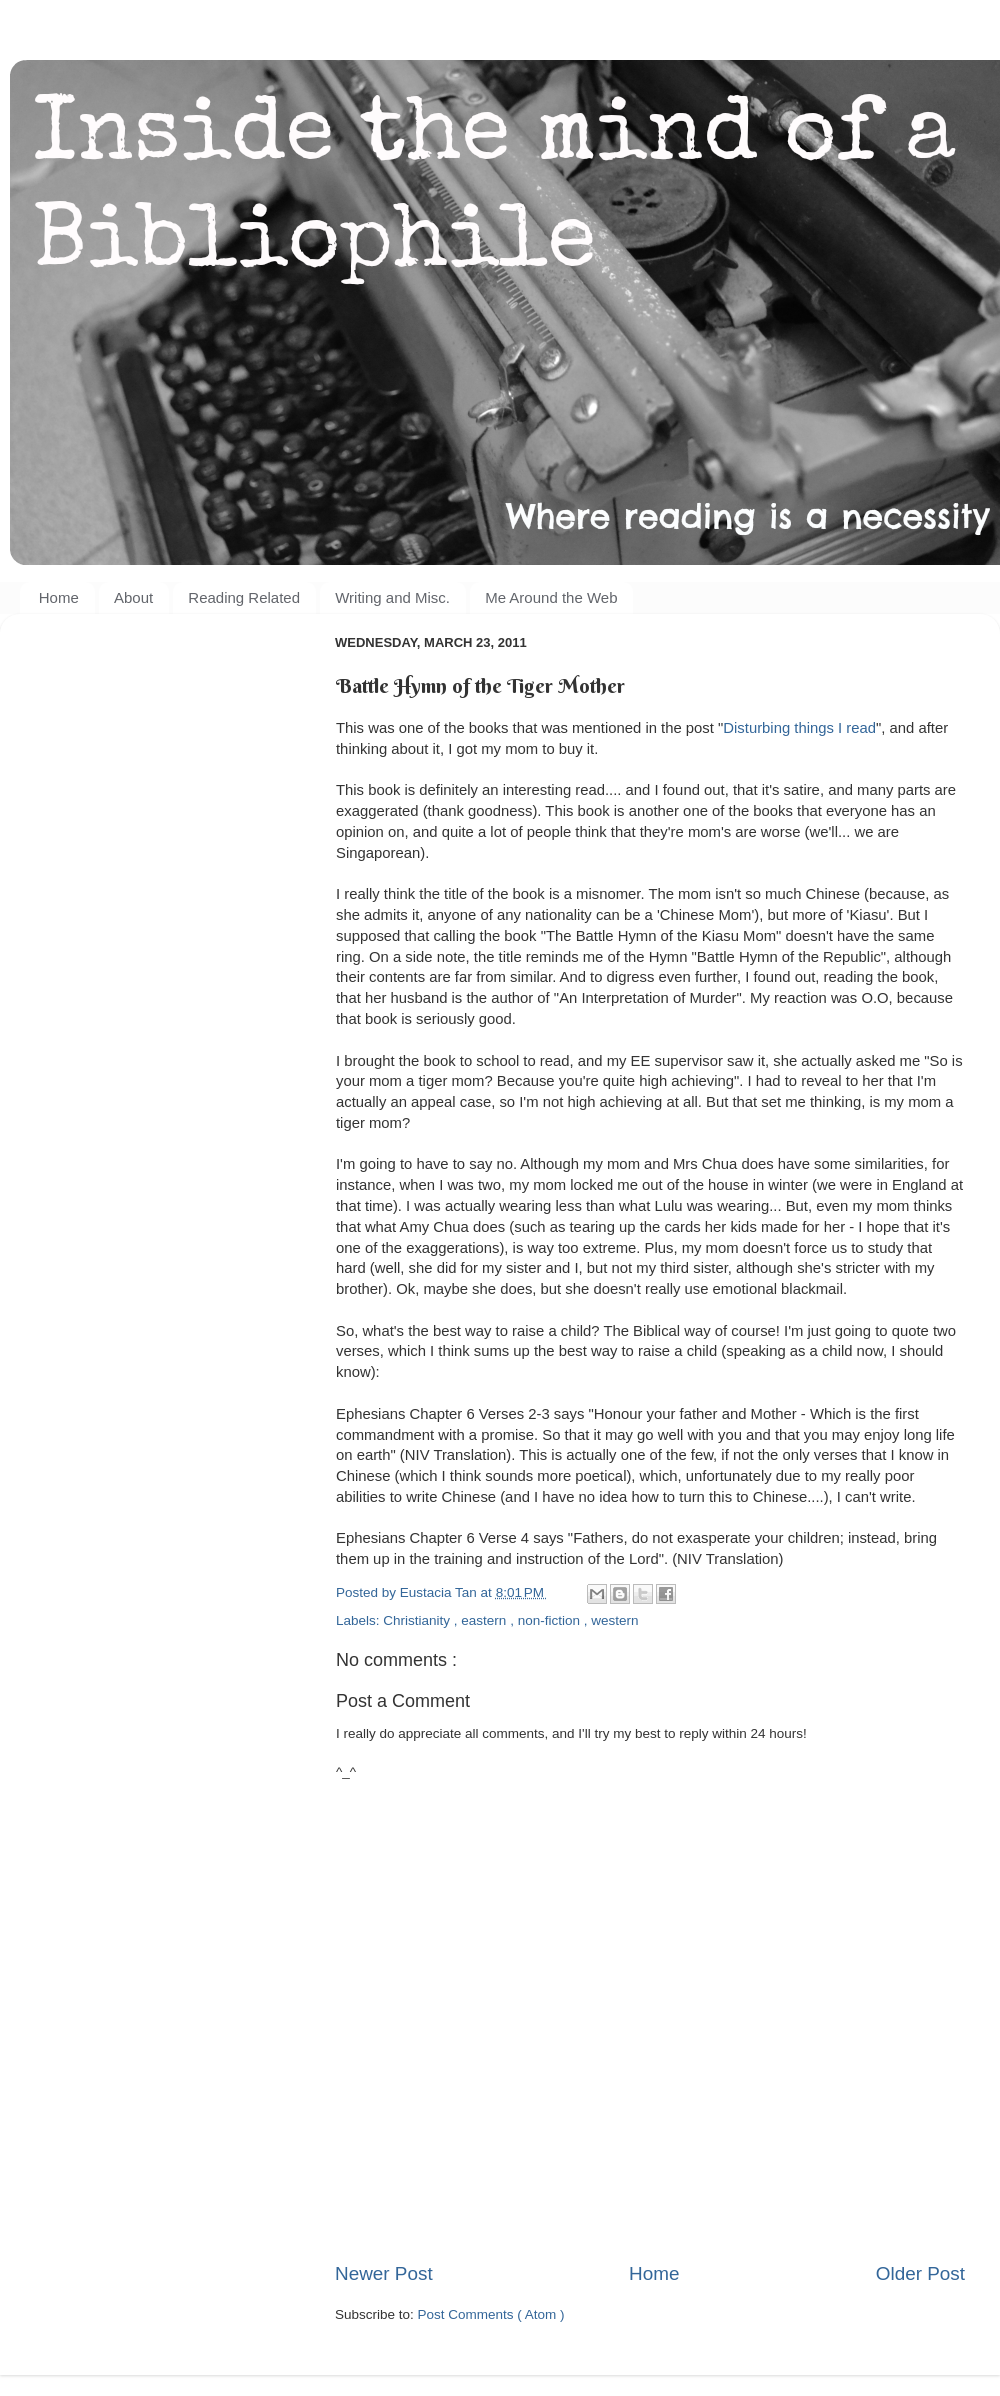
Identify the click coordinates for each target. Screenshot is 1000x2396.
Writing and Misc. (392, 597)
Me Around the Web (551, 597)
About (133, 597)
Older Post (920, 2273)
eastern (485, 1620)
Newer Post (384, 2273)
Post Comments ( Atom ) (491, 2314)
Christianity (418, 1620)
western (614, 1620)
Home (59, 597)
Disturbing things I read (799, 728)
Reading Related (244, 597)
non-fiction (551, 1620)
